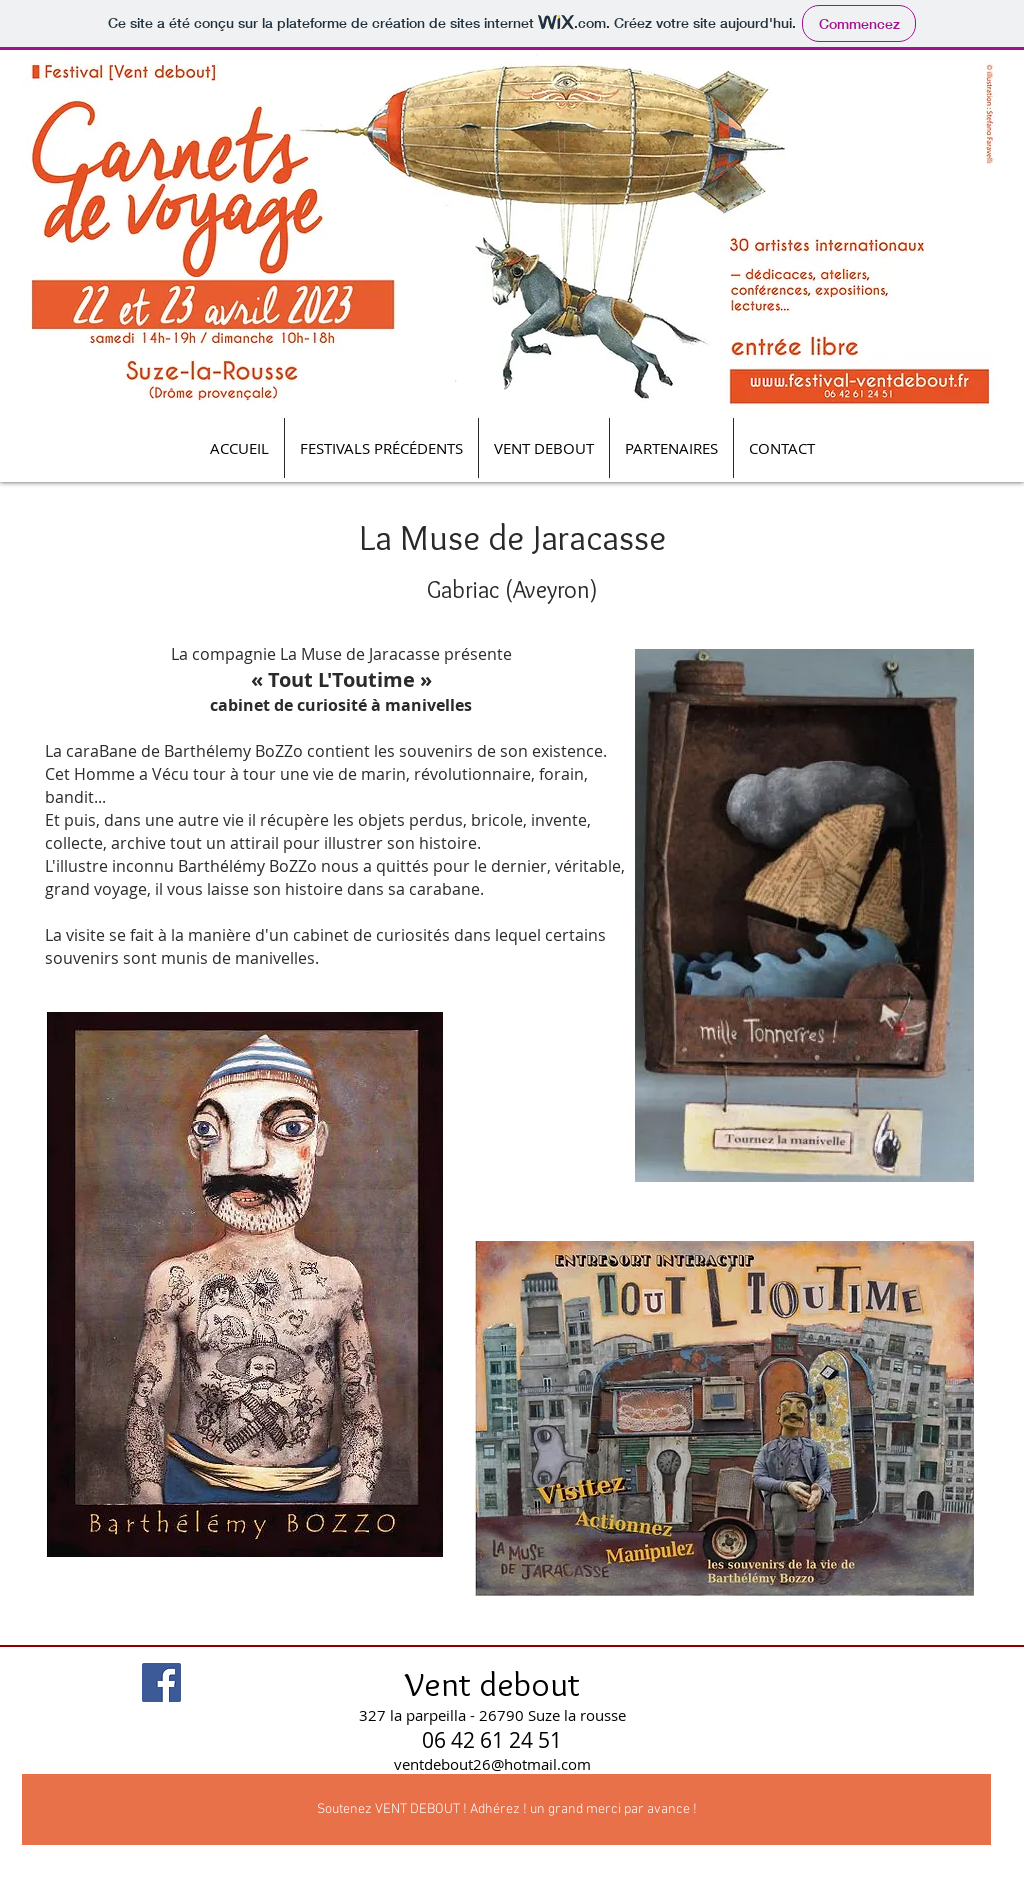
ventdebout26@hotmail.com (492, 1764)
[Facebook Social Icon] (161, 1682)
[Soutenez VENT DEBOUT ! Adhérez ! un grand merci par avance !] (506, 1809)
